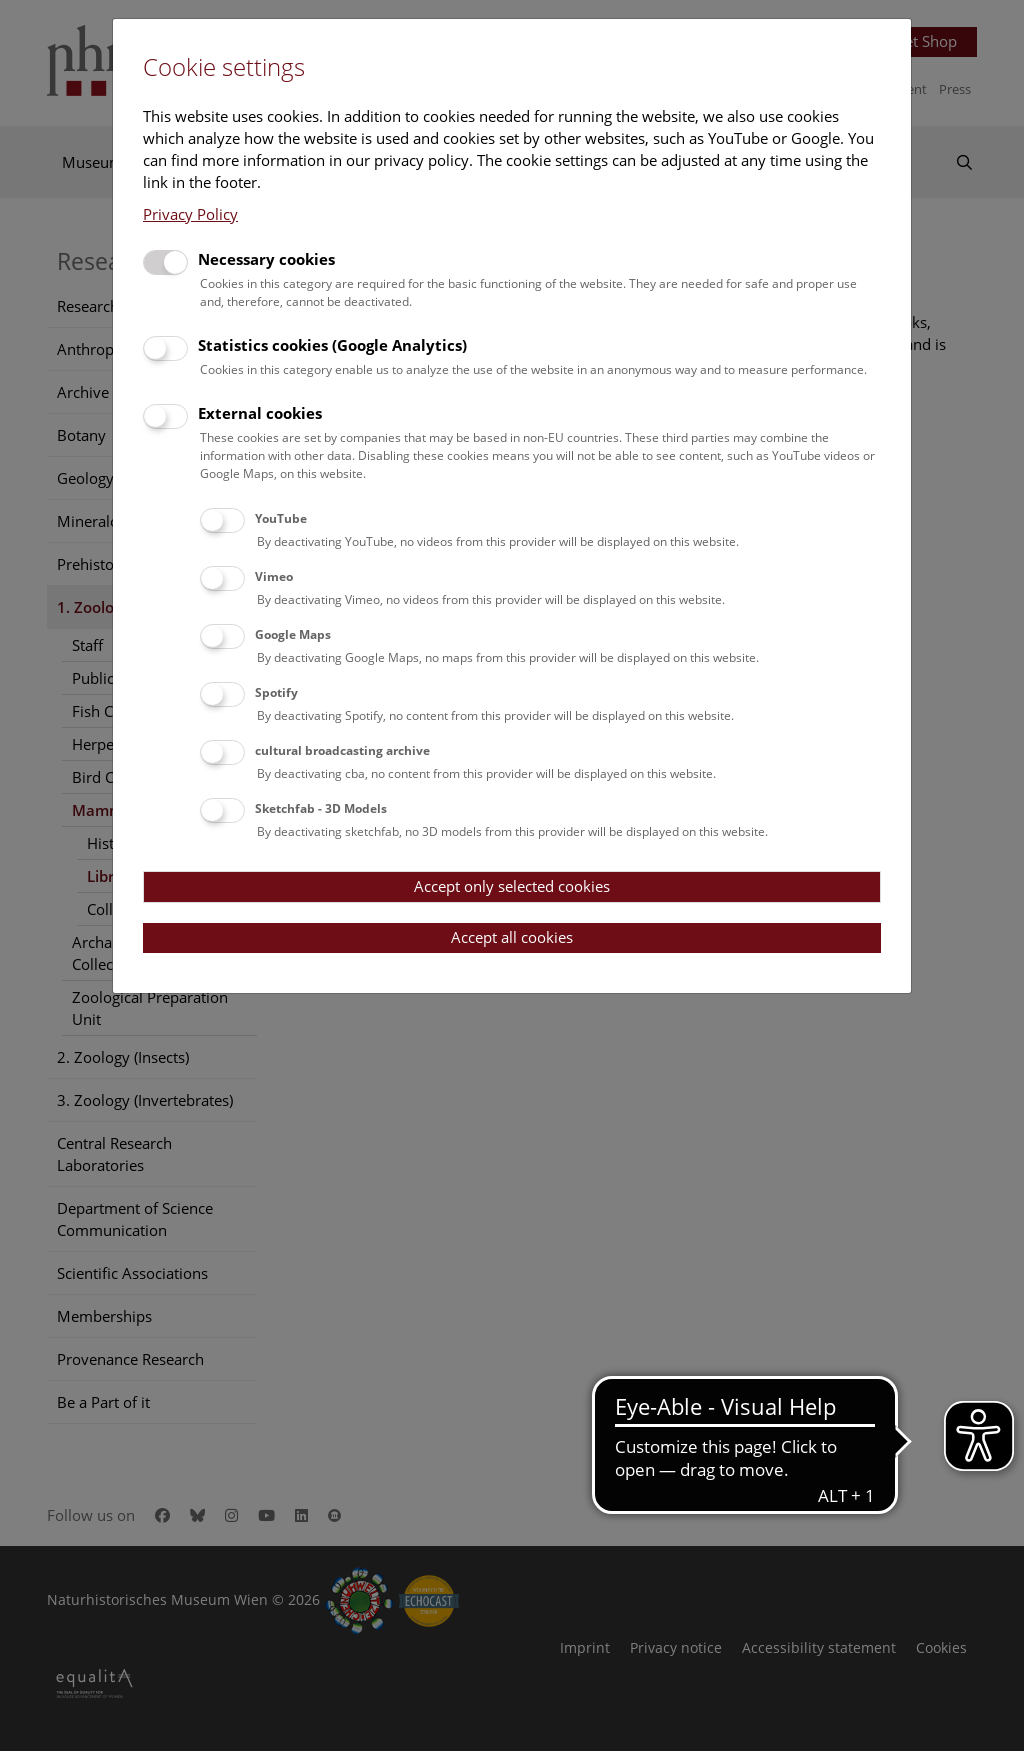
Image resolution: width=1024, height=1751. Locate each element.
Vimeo (274, 576)
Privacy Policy (190, 214)
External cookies (260, 413)
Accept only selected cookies (512, 886)
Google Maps (293, 634)
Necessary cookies (266, 259)
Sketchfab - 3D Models (321, 808)
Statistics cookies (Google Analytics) (332, 345)
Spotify (276, 692)
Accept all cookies (512, 937)
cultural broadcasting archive (342, 750)
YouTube (281, 518)
